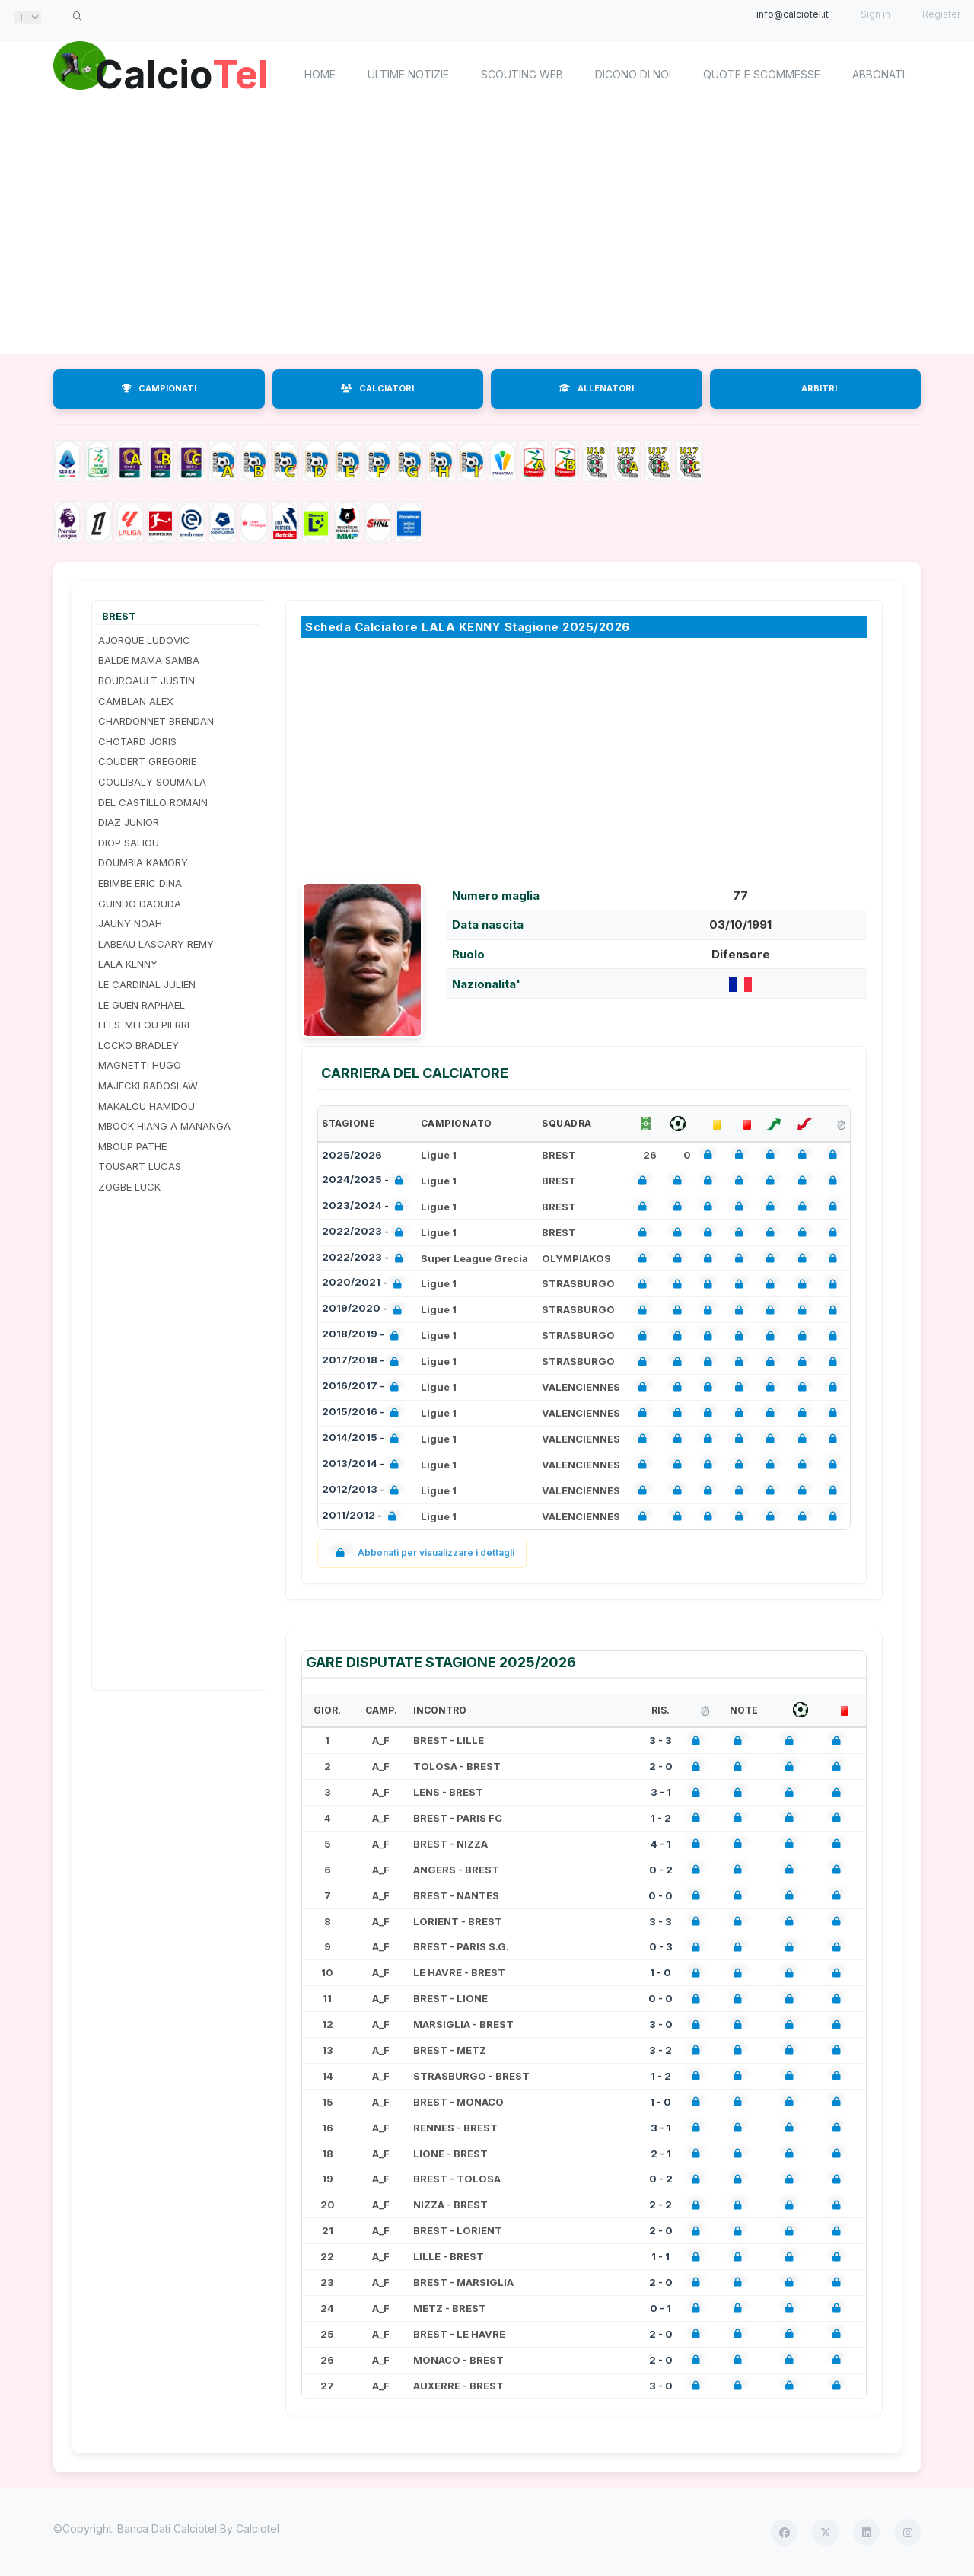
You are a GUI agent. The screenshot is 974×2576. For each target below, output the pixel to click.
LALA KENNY (128, 964)
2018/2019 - (363, 1336)
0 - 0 (660, 1895)
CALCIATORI (377, 388)
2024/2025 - (365, 1181)
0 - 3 (661, 1946)
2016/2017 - (363, 1387)
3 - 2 (660, 2050)
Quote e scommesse (761, 74)
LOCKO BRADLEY (138, 1045)
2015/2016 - (363, 1413)
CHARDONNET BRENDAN (156, 721)
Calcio (182, 72)
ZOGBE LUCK (129, 1187)
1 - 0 (660, 1972)
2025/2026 (352, 1155)
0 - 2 (661, 1869)
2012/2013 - (363, 1491)
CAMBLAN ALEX (135, 701)
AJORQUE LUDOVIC (144, 640)
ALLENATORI (596, 388)
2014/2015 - (363, 1439)
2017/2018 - (363, 1361)
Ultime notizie (408, 74)
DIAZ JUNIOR (128, 822)
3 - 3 (660, 1740)
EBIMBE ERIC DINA (140, 883)
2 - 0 (661, 1766)
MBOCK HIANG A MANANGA (164, 1126)
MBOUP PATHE (132, 1146)
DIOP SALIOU (128, 843)
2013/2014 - (363, 1465)
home (320, 74)
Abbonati (878, 74)
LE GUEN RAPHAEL (141, 1005)
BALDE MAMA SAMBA (148, 660)
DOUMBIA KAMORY (143, 862)
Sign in (875, 14)
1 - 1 (660, 2256)
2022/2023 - (365, 1233)
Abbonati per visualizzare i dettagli (421, 1553)
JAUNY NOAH (130, 923)
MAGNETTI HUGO (139, 1065)
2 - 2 (660, 2204)
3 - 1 (661, 1792)
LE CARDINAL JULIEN (147, 984)
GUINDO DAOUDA (139, 903)
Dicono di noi (633, 74)
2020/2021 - (365, 1284)
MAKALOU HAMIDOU (146, 1106)
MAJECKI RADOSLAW (148, 1085)
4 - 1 (661, 1844)
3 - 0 (661, 2024)
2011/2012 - (362, 1517)
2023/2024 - (365, 1207)
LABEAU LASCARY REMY (156, 944)
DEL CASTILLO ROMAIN (153, 802)
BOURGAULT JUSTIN (146, 680)
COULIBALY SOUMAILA (152, 782)
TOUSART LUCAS (139, 1166)
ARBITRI (819, 388)
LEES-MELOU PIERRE (145, 1025)
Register (941, 14)
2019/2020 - (365, 1310)
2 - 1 (661, 2153)
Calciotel (257, 2528)
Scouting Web (522, 74)
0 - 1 (660, 2308)
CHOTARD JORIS (137, 741)
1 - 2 (661, 1818)
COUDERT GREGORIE (147, 761)
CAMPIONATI (159, 388)
